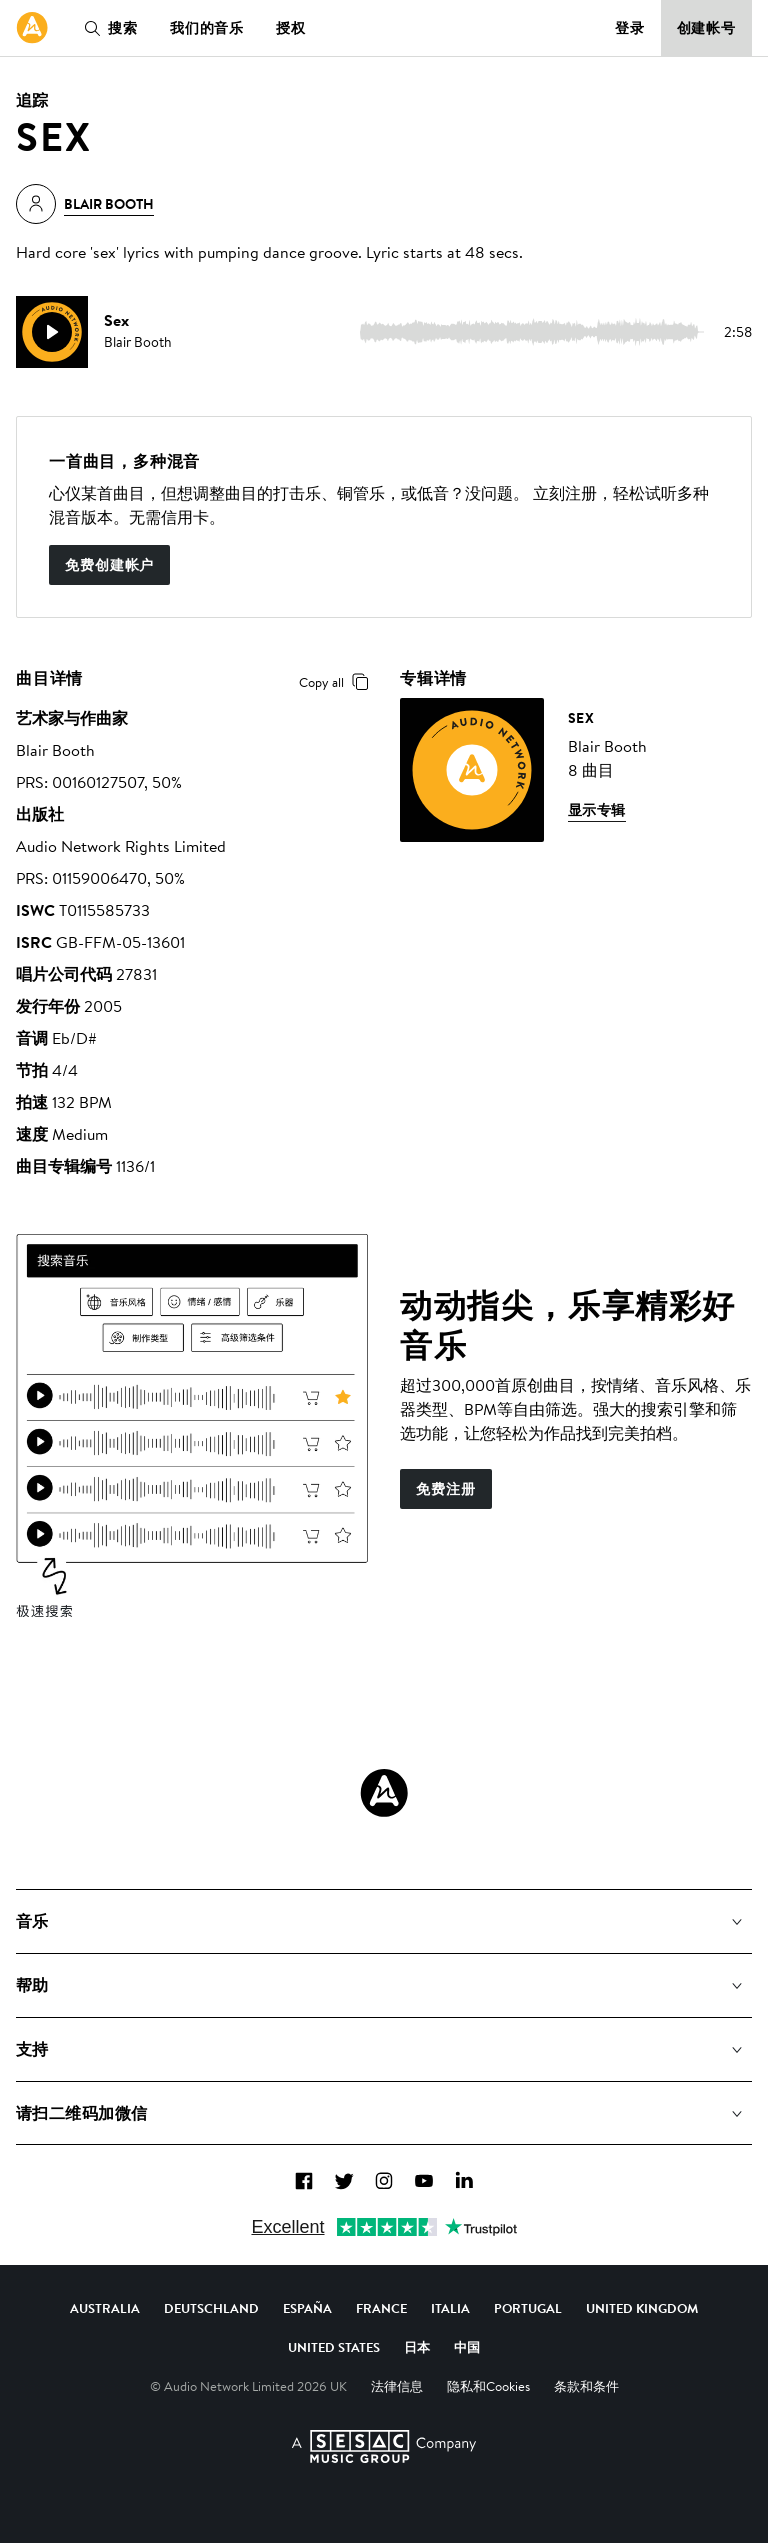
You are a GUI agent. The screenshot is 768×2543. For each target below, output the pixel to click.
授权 (291, 28)
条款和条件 (586, 2386)
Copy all (337, 682)
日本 (417, 2347)
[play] (52, 332)
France (381, 2308)
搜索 (107, 28)
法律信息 (397, 2386)
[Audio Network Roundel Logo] (384, 1793)
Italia (450, 2308)
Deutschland (211, 2308)
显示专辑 (597, 810)
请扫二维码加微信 (82, 2113)
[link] (32, 28)
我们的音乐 (207, 28)
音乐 (32, 1921)
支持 (32, 2049)
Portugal (528, 2308)
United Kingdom (642, 2308)
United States (334, 2347)
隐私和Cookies (488, 2386)
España (307, 2308)
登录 (630, 28)
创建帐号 (707, 28)
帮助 (32, 1985)
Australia (105, 2308)
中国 (467, 2347)
